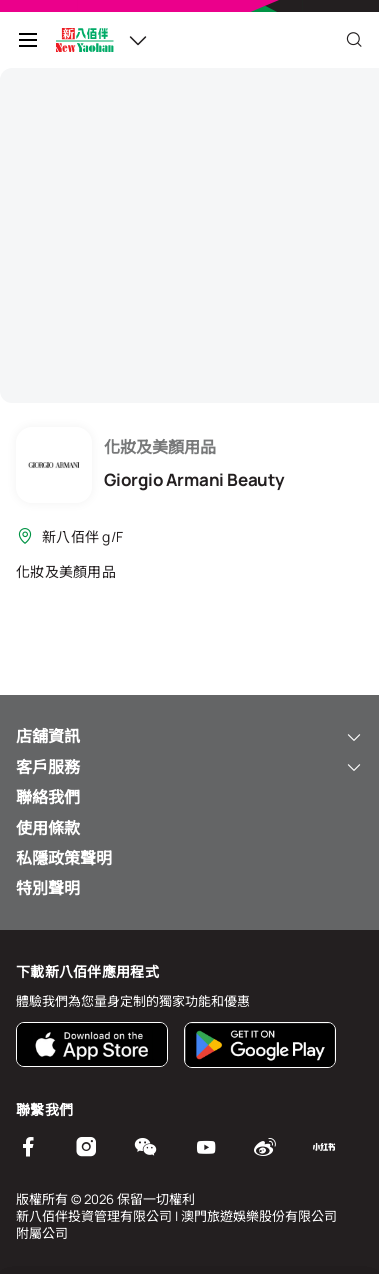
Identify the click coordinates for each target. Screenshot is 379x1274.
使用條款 (48, 828)
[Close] (354, 40)
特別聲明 (48, 888)
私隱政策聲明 (64, 858)
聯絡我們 (48, 797)
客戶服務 (189, 767)
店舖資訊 (189, 736)
